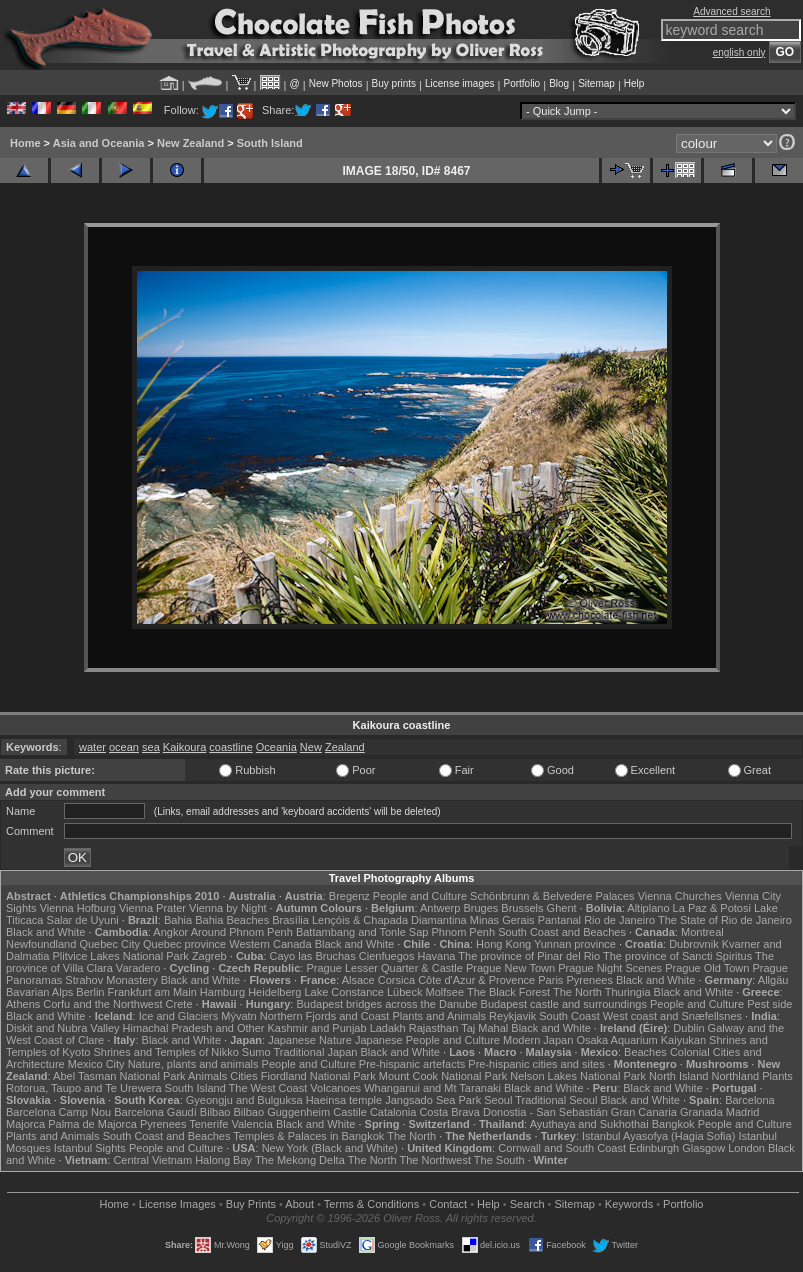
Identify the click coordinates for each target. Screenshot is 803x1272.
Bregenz (349, 896)
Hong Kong (503, 944)
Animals (207, 1076)
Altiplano (648, 908)
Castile (350, 1112)
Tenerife (208, 1124)
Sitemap (596, 83)
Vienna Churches (680, 896)
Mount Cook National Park (443, 1076)
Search (527, 1204)
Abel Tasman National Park (119, 1076)
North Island (678, 1076)
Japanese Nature (310, 1040)
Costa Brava (449, 1112)
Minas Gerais (502, 920)
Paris (550, 980)
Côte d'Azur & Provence (476, 980)
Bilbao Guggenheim (282, 1112)
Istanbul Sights (90, 1148)
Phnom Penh (463, 932)
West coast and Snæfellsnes (672, 1016)
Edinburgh (654, 1148)
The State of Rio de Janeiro (725, 920)
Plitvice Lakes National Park (120, 956)
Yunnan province (575, 944)
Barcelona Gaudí (155, 1112)
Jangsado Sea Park (433, 1100)
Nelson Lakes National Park (578, 1076)
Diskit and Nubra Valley (63, 1028)
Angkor (170, 932)
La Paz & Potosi (712, 908)
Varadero (138, 968)
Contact (448, 1204)
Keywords (629, 1204)
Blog (559, 83)
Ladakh (388, 1028)
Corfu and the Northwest (102, 1004)
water (92, 747)
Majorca (25, 1124)
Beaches (645, 1052)
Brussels (522, 908)
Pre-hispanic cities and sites (536, 1064)
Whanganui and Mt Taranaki (432, 1088)
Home (25, 143)
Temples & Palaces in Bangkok (308, 1136)
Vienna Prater (152, 908)
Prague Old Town (707, 968)
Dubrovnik (694, 944)
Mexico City (96, 1064)
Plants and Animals (439, 1016)
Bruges (480, 908)
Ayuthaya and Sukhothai (589, 1124)
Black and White (45, 932)
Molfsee (445, 992)
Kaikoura (184, 747)
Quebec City (109, 944)
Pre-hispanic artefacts (412, 1064)
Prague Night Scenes (610, 968)
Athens (23, 1004)
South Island (270, 143)
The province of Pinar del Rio (529, 956)
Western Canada (270, 944)
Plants (777, 1076)
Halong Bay (223, 1160)
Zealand (345, 747)
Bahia (178, 920)
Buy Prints (251, 1204)
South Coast (569, 1016)
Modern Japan (538, 1040)
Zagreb (209, 956)
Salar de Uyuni (83, 920)
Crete (179, 1004)
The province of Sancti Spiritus (677, 956)
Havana (437, 956)
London (746, 1148)
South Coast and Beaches (562, 932)
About (299, 1204)
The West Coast (268, 1088)
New (311, 747)
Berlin (90, 992)
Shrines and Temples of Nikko (165, 1052)
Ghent (562, 908)
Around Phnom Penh (242, 932)
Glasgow (703, 1148)
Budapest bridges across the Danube (386, 1004)
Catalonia (393, 1112)
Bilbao (215, 1112)
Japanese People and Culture (427, 1040)
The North (577, 992)
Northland (735, 1076)
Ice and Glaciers (178, 1016)
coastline (230, 747)
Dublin (688, 1028)
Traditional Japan (315, 1052)
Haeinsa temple (344, 1100)
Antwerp (440, 908)
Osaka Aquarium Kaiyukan (641, 1040)
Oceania (276, 747)
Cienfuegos (387, 956)
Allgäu (773, 980)
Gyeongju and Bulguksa (244, 1100)
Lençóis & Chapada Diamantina (389, 920)
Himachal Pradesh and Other (194, 1028)
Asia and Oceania (99, 143)
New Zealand (190, 143)
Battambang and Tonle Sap (362, 932)
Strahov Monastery (111, 980)
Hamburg (222, 992)
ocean (124, 747)
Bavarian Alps (39, 992)
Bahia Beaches (232, 920)
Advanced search (731, 11)
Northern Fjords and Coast (325, 1016)
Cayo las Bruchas (313, 956)
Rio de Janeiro (619, 920)
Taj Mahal (484, 1028)
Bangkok (673, 1124)
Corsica (396, 980)
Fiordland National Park (318, 1076)
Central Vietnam (152, 1160)
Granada (701, 1112)
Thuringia (628, 992)
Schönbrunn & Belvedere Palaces (552, 896)
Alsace (358, 980)
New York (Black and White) (330, 1148)
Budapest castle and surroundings (564, 1004)
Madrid (743, 1112)
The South (499, 1160)
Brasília (290, 920)
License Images (177, 1204)
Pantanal (559, 920)
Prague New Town (510, 968)
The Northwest (435, 1160)
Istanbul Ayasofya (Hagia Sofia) (658, 1136)
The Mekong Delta (300, 1160)
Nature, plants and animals (193, 1064)
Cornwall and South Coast (562, 1148)
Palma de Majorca (92, 1124)
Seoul (498, 1100)
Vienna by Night (227, 908)
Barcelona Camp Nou (58, 1112)
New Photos (336, 83)
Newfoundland (41, 944)
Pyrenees (589, 980)
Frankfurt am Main (152, 992)
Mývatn (238, 1016)
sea (151, 747)
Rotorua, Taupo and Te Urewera (84, 1088)
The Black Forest (508, 992)
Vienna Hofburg (78, 908)
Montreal (702, 932)
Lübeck (404, 992)
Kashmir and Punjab (317, 1028)
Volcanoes (335, 1088)
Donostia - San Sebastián (545, 1112)
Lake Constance (344, 992)
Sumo (256, 1052)
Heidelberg (274, 992)
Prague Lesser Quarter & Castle (384, 968)
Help (634, 83)
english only (739, 52)
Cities (244, 1076)
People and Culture (420, 896)
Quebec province (184, 944)
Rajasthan (434, 1028)
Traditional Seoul (556, 1100)
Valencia (251, 1124)
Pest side (769, 1004)
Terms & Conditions (371, 1204)
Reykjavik (512, 1016)
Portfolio (521, 83)
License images (459, 83)
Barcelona (750, 1100)
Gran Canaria (644, 1112)
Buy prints (394, 83)
